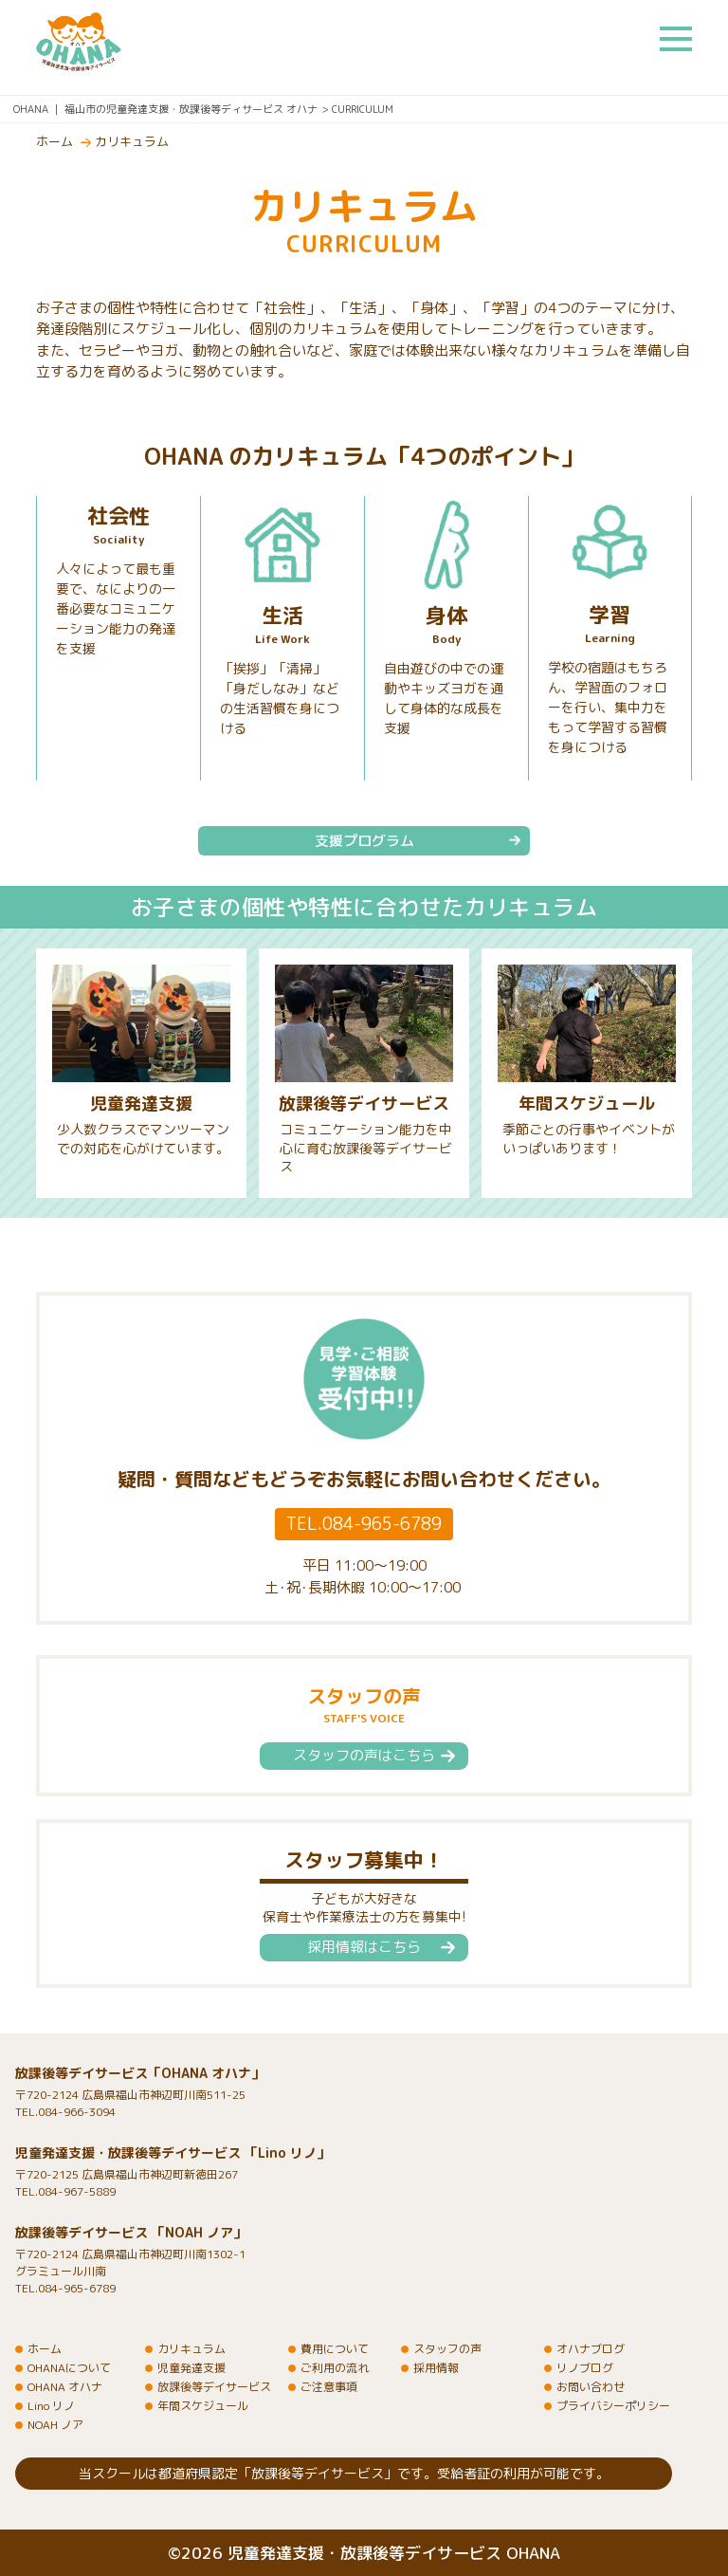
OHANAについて (69, 2368)
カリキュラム (132, 141)
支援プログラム (364, 841)
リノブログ (584, 2368)
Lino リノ (51, 2406)
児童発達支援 (141, 1103)
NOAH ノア (55, 2425)
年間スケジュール (587, 1103)
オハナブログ (590, 2349)
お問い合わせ (590, 2387)
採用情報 (436, 2368)
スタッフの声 (447, 2349)
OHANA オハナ (64, 2387)
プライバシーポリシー (613, 2406)
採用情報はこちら (364, 1947)
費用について (334, 2349)
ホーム (54, 141)
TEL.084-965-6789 (364, 1524)
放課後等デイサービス (364, 1103)
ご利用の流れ (334, 2368)
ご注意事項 (328, 2387)
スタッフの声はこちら (364, 1755)
